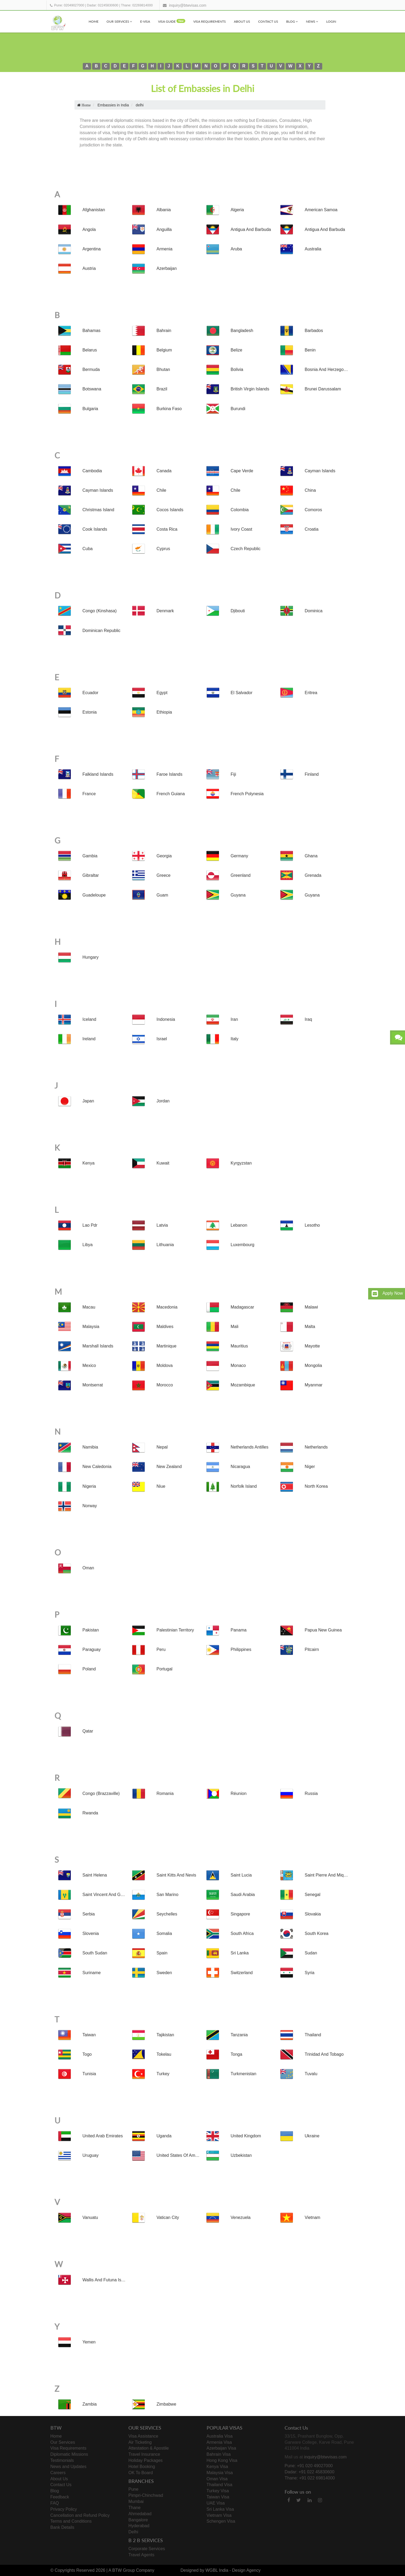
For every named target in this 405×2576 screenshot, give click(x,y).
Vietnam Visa (219, 2515)
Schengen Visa (221, 2521)
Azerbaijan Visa (221, 2448)
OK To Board (140, 2472)
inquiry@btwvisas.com (187, 5)
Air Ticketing (140, 2442)
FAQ (54, 2503)
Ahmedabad (139, 2513)
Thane (134, 2507)
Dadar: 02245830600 (102, 5)
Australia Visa (220, 2436)
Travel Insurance (144, 2454)
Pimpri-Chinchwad (145, 2495)
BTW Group (123, 2570)
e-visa (145, 21)
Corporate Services (146, 2548)
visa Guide (171, 21)
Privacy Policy (63, 2509)
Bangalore (138, 2520)
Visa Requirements (209, 21)
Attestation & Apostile (148, 2448)
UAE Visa (216, 2503)
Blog (292, 21)
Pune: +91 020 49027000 (309, 2465)
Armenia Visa (219, 2442)
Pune (133, 2489)
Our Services (119, 21)
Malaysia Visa (220, 2472)
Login (331, 21)
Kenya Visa (217, 2466)
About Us (242, 21)
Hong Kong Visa (222, 2460)
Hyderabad (138, 2525)
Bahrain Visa (219, 2454)
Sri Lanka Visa (220, 2509)
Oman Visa (217, 2479)
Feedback (59, 2497)
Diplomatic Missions (69, 2454)
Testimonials (62, 2460)
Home (94, 21)
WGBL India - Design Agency (233, 2570)
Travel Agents (141, 2555)
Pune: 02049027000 (69, 5)
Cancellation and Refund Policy (80, 2515)
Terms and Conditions (71, 2521)
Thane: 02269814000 (137, 5)
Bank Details (62, 2527)
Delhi (133, 2532)
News (312, 21)
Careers (58, 2472)
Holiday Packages (145, 2460)
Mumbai (136, 2501)
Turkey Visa (218, 2491)
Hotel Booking (141, 2466)
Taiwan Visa (218, 2497)
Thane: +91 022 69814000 (310, 2478)
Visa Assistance (143, 2436)
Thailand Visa (220, 2484)
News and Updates (68, 2466)
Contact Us (268, 21)
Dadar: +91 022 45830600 (309, 2472)
